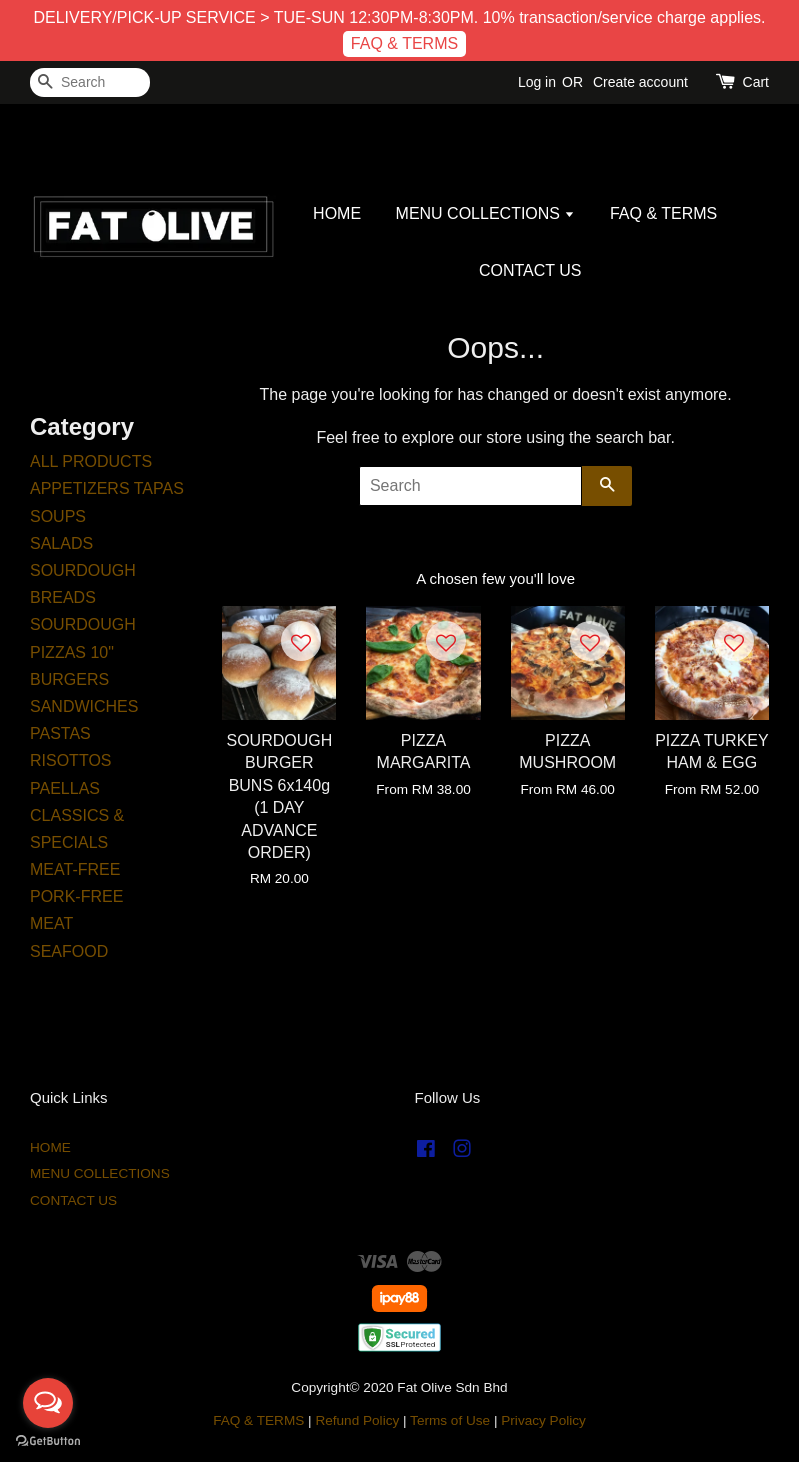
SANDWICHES (84, 706)
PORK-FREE (76, 896)
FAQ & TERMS (404, 43)
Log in (537, 82)
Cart (756, 82)
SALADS (61, 543)
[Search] (90, 82)
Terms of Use (450, 1420)
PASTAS (60, 733)
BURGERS (69, 679)
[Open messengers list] (48, 1403)
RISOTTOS (71, 760)
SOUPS (58, 516)
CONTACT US (530, 270)
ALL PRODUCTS (91, 461)
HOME (337, 213)
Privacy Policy (543, 1420)
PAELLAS (65, 788)
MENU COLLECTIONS (486, 213)
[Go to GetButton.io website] (48, 1441)
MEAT (51, 923)
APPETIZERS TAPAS (107, 488)
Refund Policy (357, 1420)
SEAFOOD (69, 951)
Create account (640, 82)
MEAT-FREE (75, 869)
